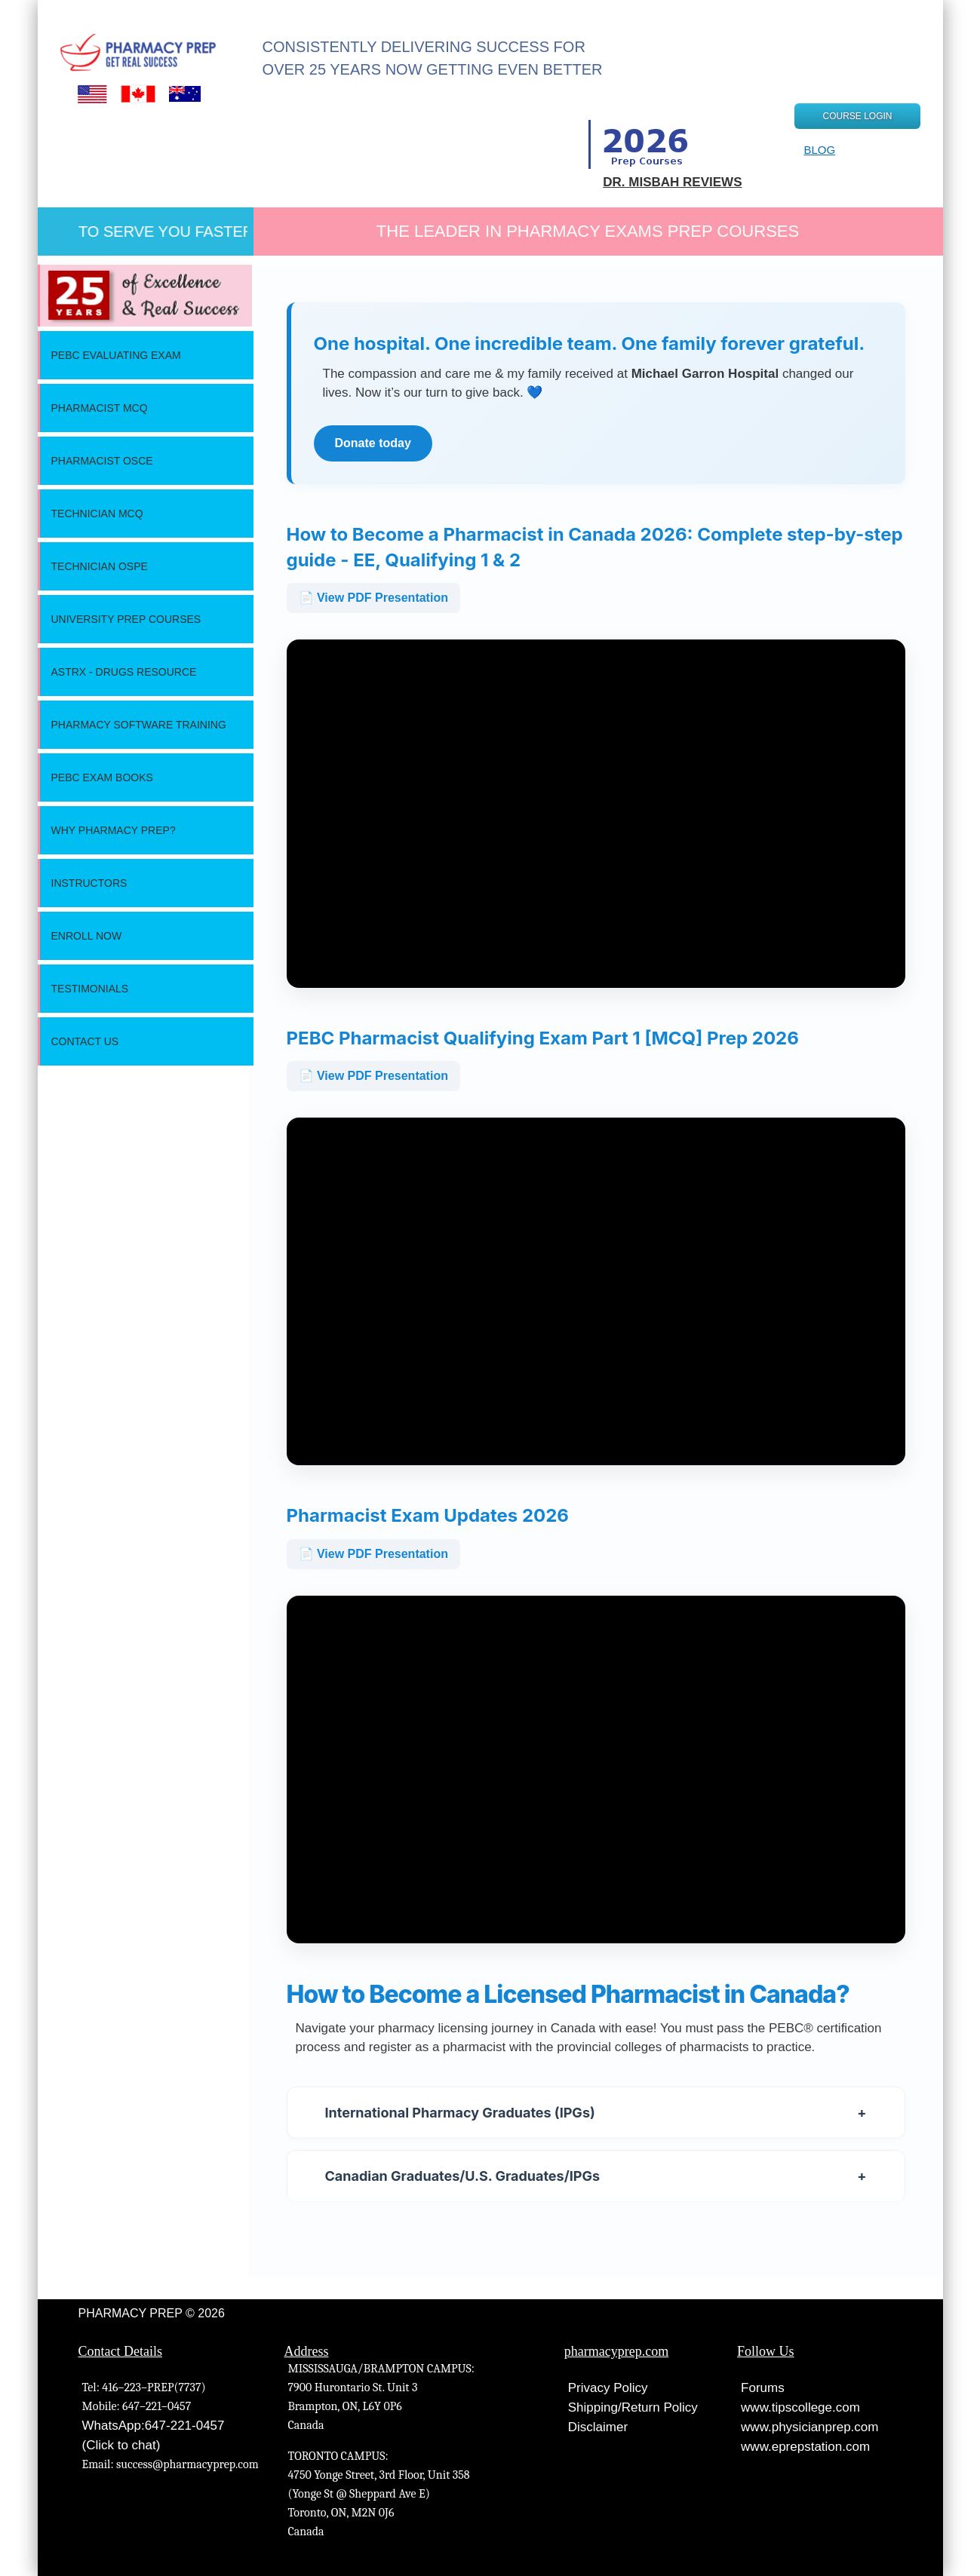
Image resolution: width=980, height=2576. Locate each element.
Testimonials (90, 989)
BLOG (819, 149)
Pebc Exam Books (102, 777)
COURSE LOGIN (857, 116)
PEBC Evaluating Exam (116, 355)
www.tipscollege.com (800, 2407)
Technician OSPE (99, 566)
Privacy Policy (608, 2388)
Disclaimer (598, 2427)
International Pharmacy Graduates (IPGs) (596, 2112)
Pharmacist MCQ (99, 408)
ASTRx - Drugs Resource (124, 672)
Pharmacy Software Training (138, 725)
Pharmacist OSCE (102, 461)
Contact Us (85, 1041)
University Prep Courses (126, 619)
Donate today (373, 443)
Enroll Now (86, 936)
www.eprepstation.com (805, 2447)
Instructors (89, 883)
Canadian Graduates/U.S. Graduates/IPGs (596, 2176)
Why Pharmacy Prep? (113, 830)
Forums (763, 2388)
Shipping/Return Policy (633, 2407)
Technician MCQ (97, 514)
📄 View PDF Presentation (373, 597)
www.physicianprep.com (809, 2427)
